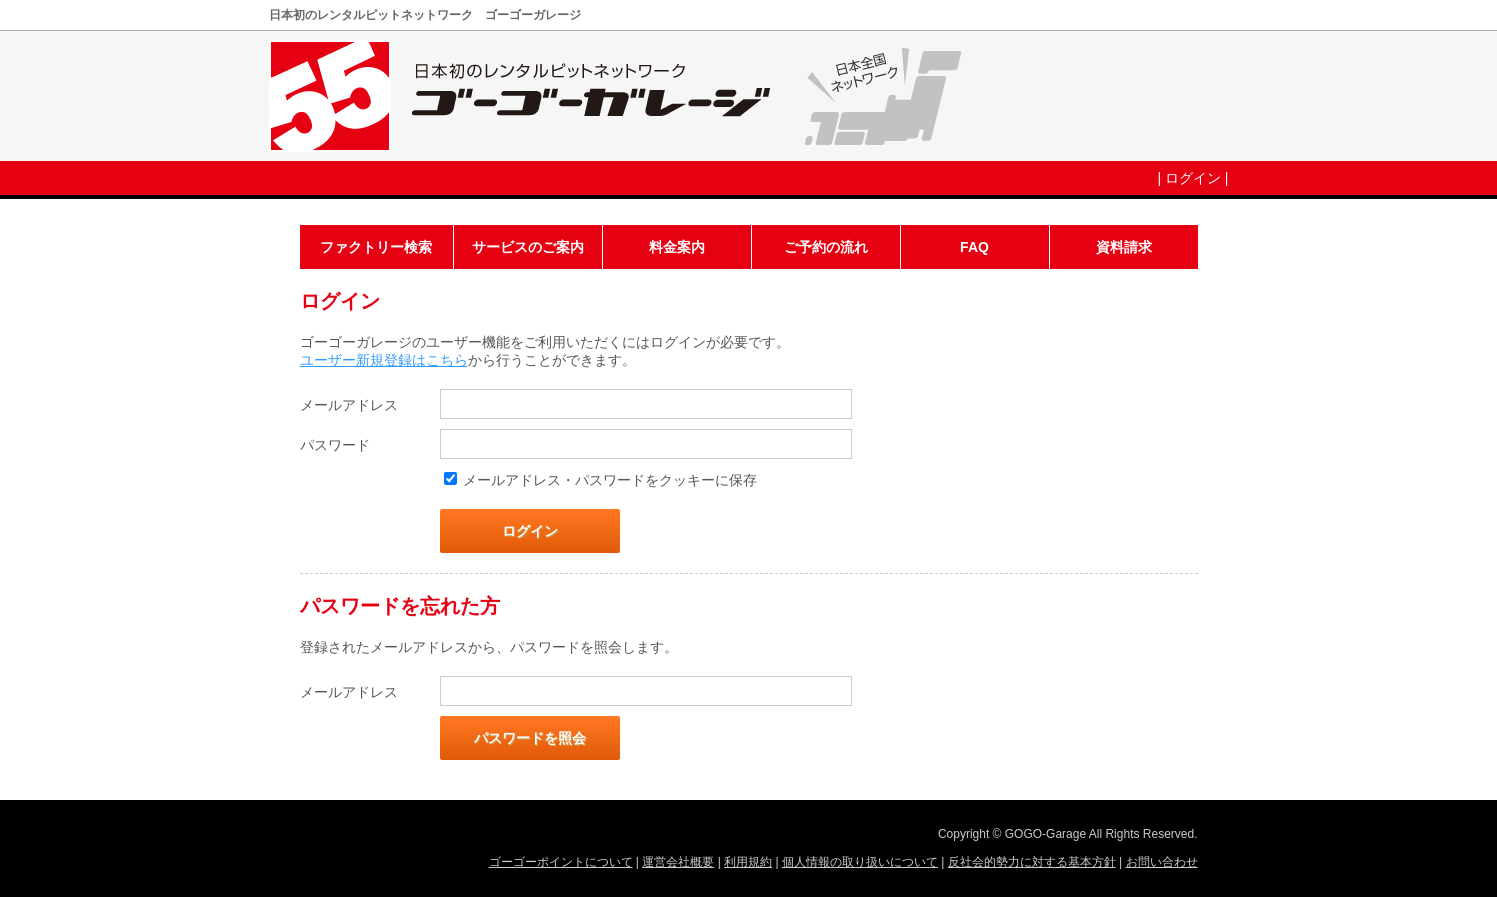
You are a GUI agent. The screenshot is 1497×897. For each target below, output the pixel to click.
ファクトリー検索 (376, 247)
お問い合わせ (1162, 862)
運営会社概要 (678, 862)
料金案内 (677, 247)
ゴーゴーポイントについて (561, 862)
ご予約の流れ (826, 247)
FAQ (974, 247)
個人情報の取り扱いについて (860, 862)
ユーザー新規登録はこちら (384, 360)
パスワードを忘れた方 (400, 606)
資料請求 (1124, 247)
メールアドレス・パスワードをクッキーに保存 (610, 480)
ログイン (1193, 178)
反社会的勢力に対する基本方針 (1032, 862)
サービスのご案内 (528, 247)
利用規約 (748, 862)
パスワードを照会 (530, 738)
